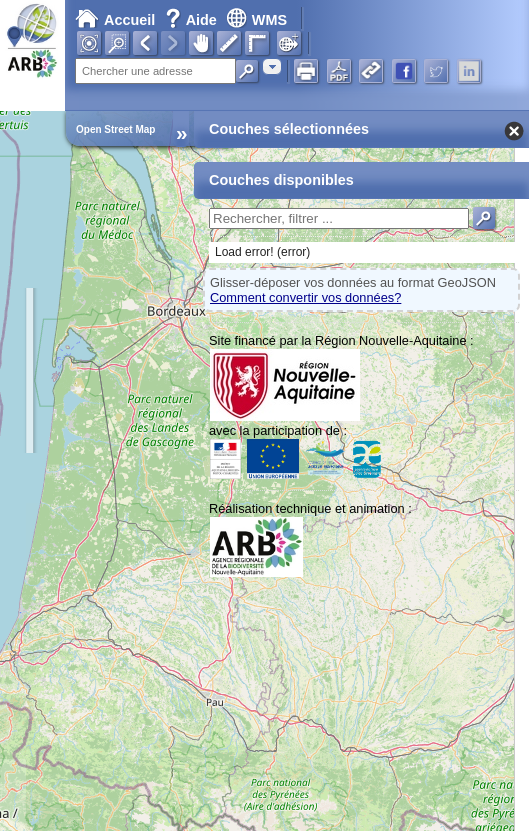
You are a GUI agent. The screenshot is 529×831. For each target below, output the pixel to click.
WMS (256, 20)
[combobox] (272, 66)
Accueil (115, 20)
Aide (193, 20)
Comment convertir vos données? (305, 297)
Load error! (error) (262, 252)
